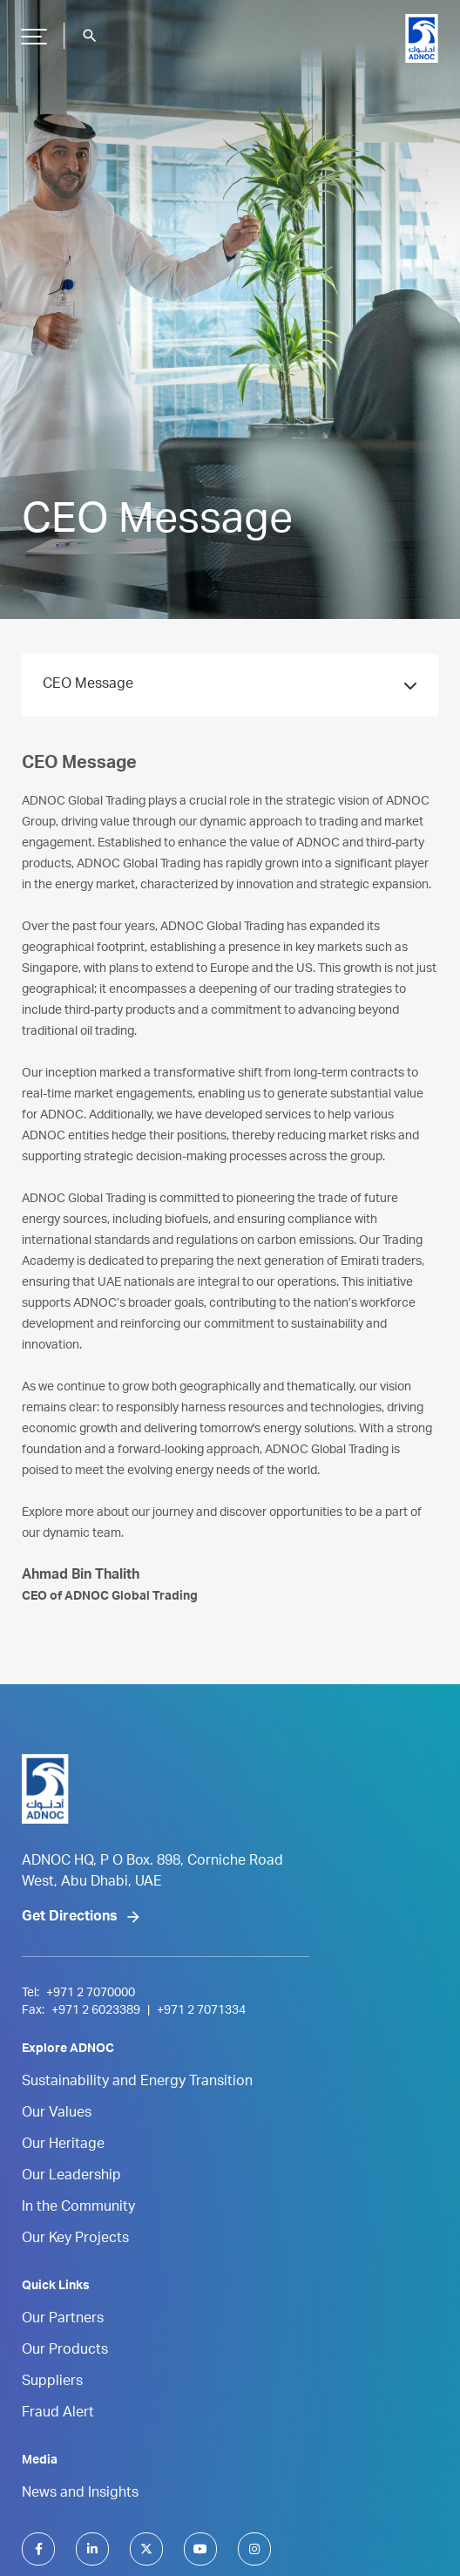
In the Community (78, 2208)
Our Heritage (63, 2145)
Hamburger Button (31, 29)
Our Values (56, 2114)
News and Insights (80, 2494)
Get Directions (70, 1918)
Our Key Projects (75, 2239)
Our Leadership (71, 2177)
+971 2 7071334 (201, 2011)
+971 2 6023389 (95, 2011)
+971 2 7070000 (90, 1994)
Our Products (65, 2351)
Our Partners (63, 2320)
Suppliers (52, 2382)
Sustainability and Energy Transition (137, 2083)
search (89, 35)
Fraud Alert (58, 2414)
